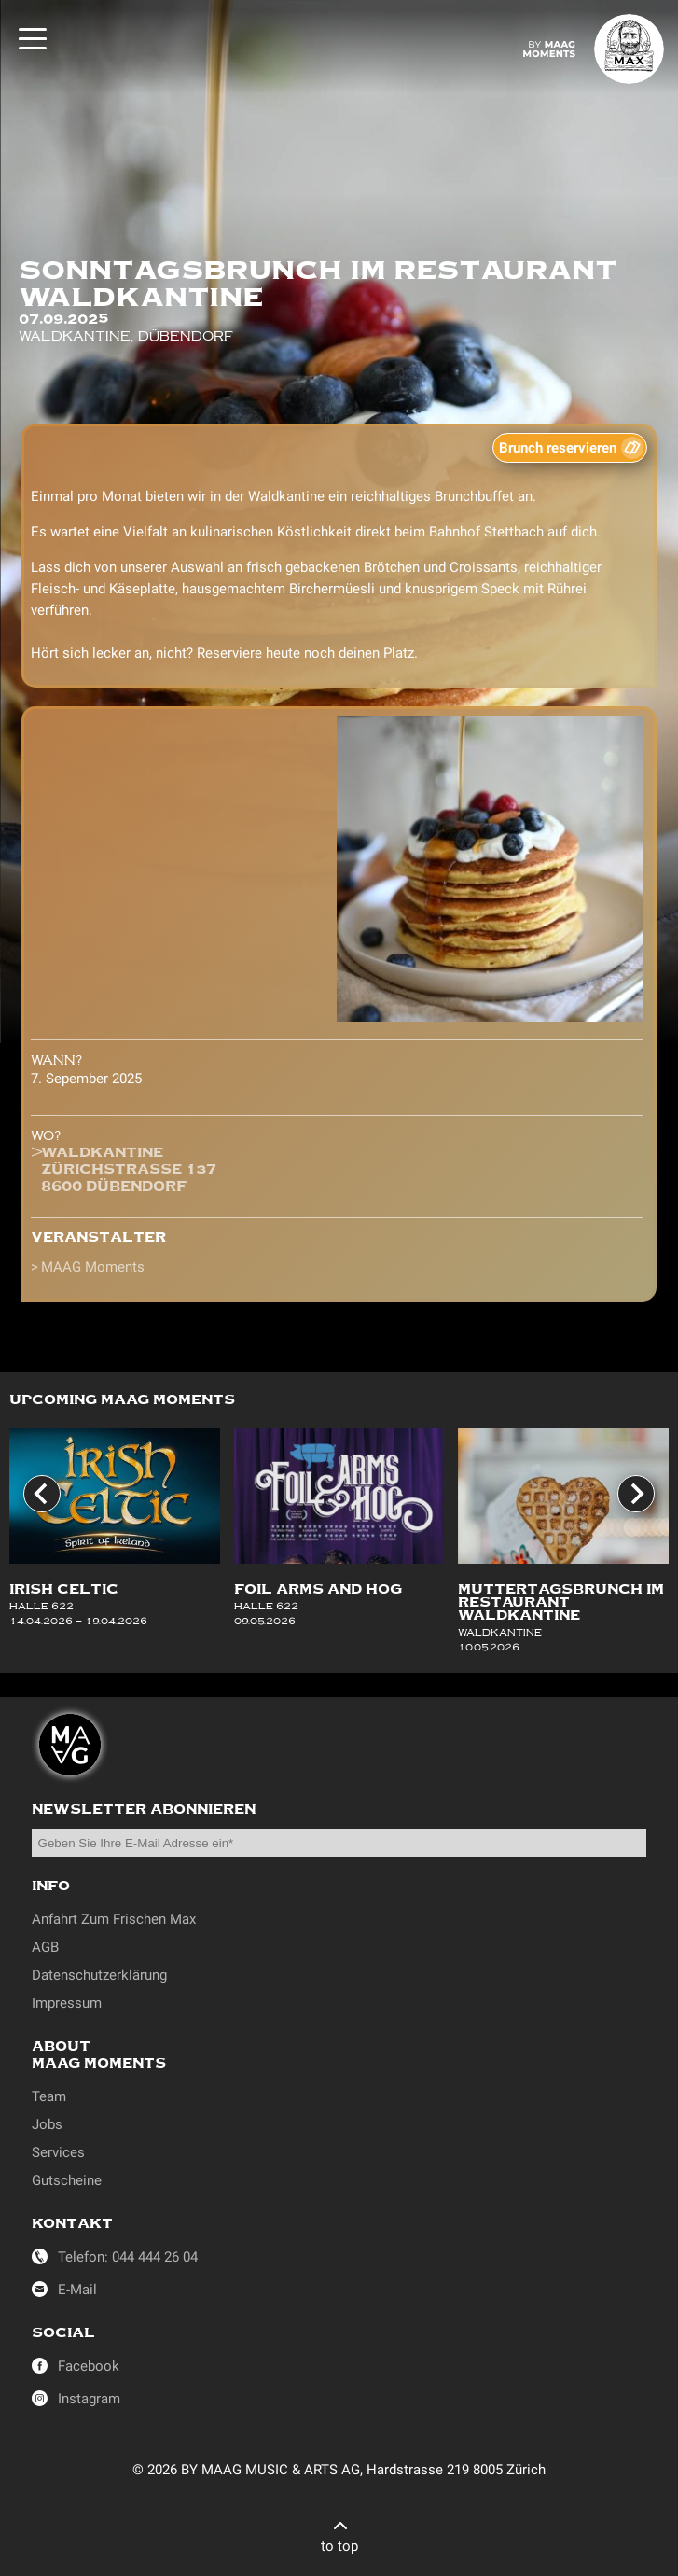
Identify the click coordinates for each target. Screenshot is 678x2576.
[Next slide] (636, 1493)
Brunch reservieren (557, 447)
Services (58, 2152)
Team (49, 2096)
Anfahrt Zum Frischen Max (114, 1919)
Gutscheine (67, 2180)
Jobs (47, 2124)
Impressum (67, 2003)
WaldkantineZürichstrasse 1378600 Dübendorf (128, 1169)
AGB (45, 1947)
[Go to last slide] (42, 1493)
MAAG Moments (93, 1267)
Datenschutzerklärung (99, 1975)
